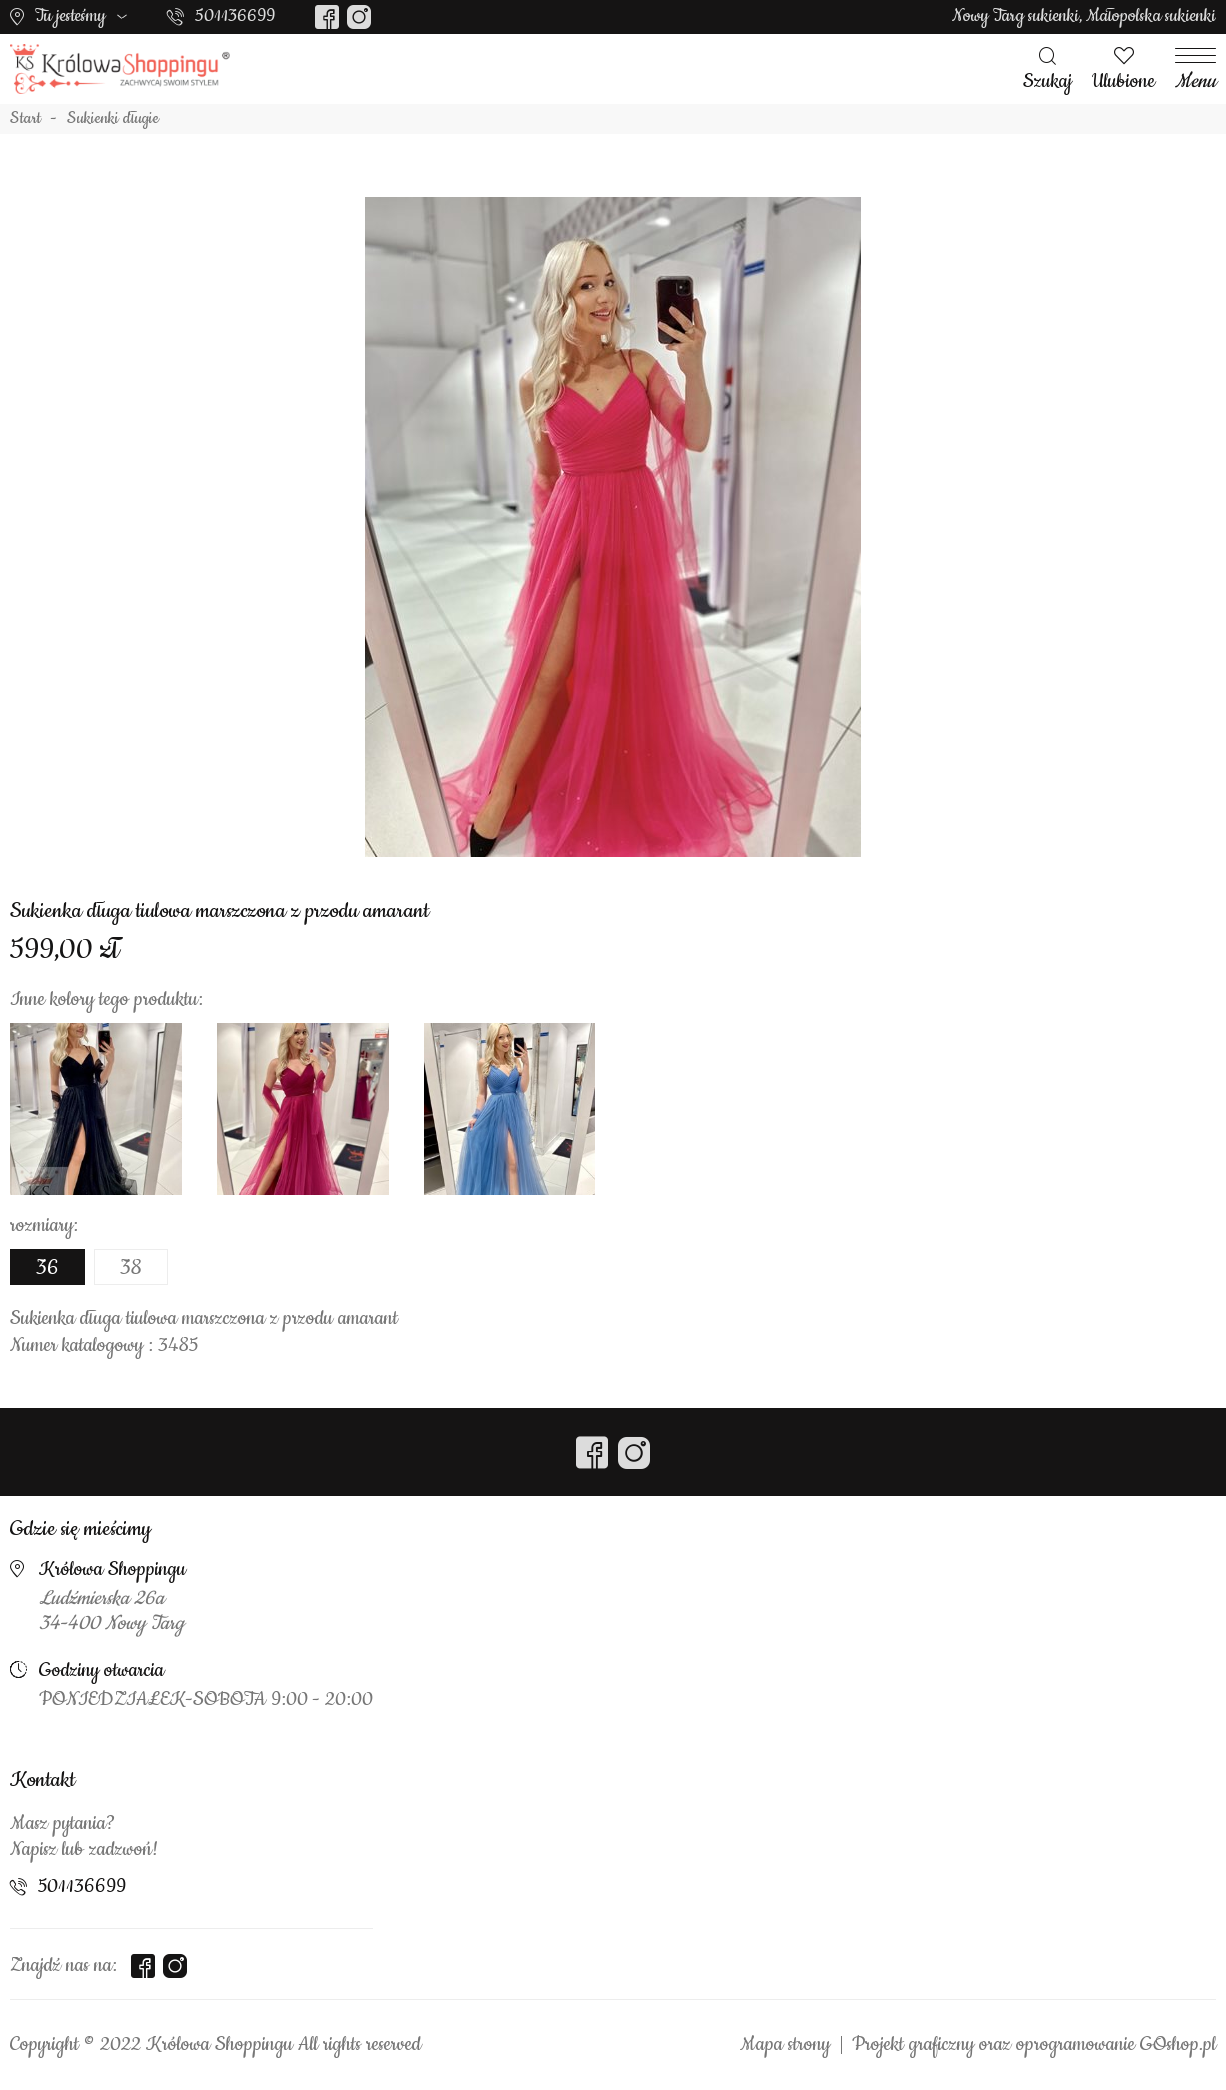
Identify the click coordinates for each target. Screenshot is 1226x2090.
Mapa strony (785, 2045)
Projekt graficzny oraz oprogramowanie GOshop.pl (1034, 2045)
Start (25, 119)
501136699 (235, 16)
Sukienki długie (113, 119)
